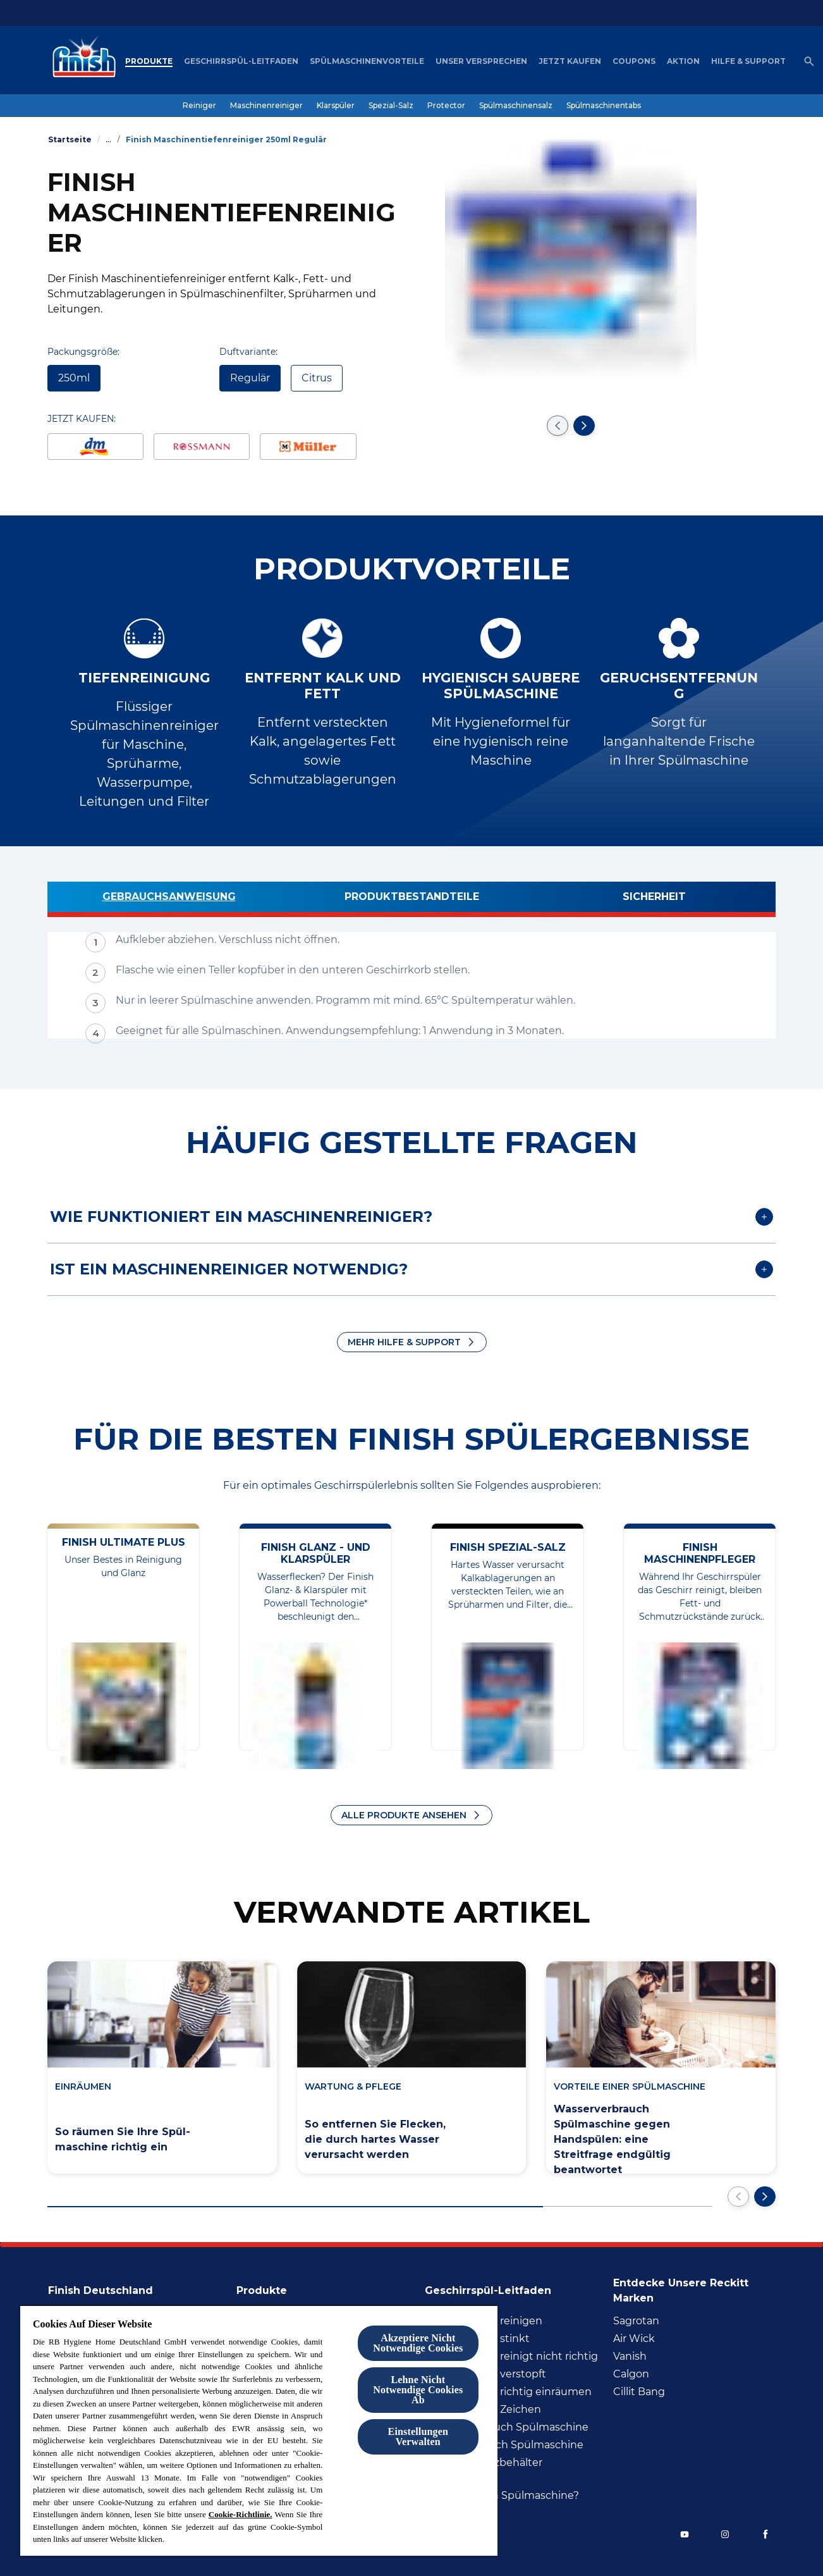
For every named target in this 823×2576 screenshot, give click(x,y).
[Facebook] (765, 2534)
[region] (258, 2430)
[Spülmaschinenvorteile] (367, 61)
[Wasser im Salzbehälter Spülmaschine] (515, 2470)
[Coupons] (634, 61)
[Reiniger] (199, 105)
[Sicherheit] (654, 899)
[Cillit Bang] (639, 2392)
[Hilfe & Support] (748, 61)
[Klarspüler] (335, 105)
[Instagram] (725, 2534)
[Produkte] (149, 61)
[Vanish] (630, 2356)
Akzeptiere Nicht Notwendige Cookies (418, 2343)
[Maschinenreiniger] (266, 105)
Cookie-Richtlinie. (240, 2514)
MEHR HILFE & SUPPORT (404, 1342)
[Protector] (446, 105)
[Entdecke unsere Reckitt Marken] (694, 2287)
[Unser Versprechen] (481, 61)
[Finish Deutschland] (108, 2287)
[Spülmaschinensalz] (516, 105)
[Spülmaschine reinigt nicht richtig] (511, 2356)
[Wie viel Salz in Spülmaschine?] (502, 2495)
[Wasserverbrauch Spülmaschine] (506, 2427)
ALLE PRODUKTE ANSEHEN (403, 1815)
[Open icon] (809, 61)
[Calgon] (631, 2374)
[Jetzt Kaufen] (570, 61)
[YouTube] (684, 2534)
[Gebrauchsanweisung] (168, 899)
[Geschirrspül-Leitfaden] (241, 61)
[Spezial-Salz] (391, 105)
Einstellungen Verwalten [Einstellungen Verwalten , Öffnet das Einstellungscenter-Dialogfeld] (418, 2436)
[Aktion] (683, 61)
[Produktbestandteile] (411, 899)
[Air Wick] (634, 2339)
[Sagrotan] (636, 2321)
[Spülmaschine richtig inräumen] (508, 2392)
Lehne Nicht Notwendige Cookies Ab (418, 2389)
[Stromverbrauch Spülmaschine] (504, 2445)
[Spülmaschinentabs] (604, 105)
